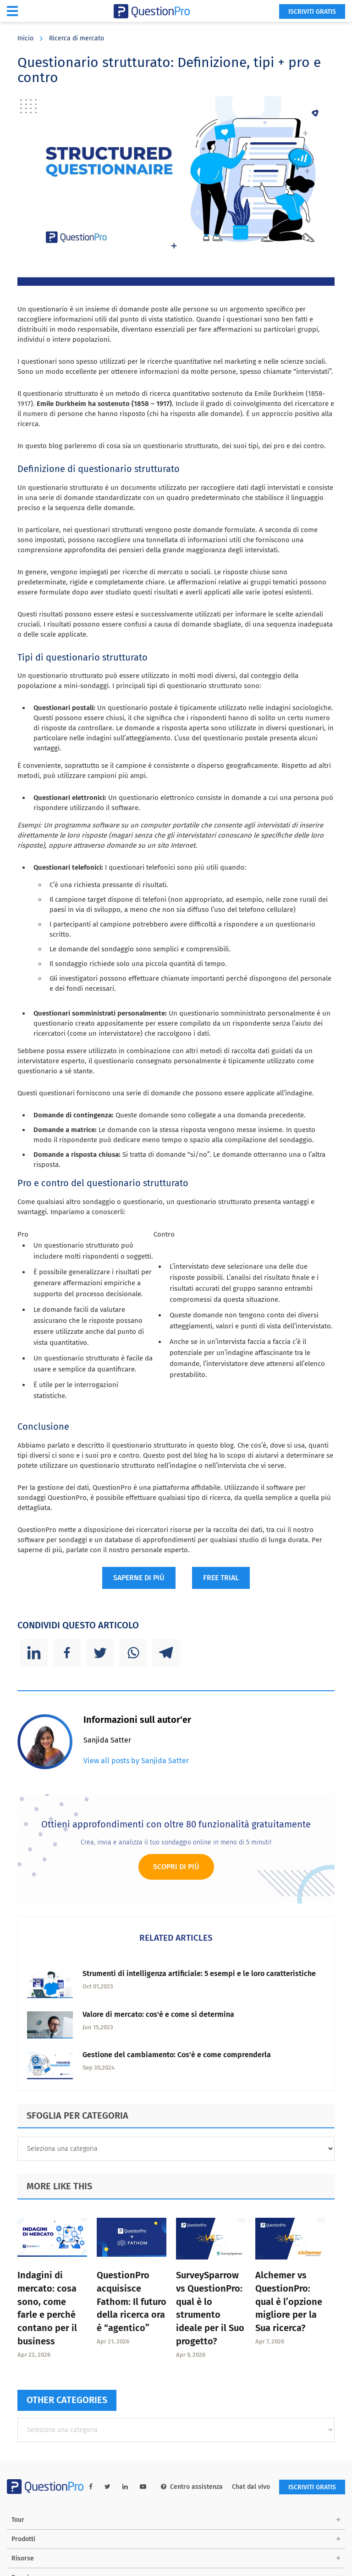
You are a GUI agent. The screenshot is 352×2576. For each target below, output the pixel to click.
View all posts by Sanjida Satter (136, 1760)
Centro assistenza (192, 2487)
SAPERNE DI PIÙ (139, 1577)
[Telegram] (166, 1652)
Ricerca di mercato (76, 38)
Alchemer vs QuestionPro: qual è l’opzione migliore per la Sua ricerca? (288, 2301)
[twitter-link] (107, 2487)
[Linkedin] (34, 1652)
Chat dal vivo (251, 2487)
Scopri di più (176, 1866)
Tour (17, 2520)
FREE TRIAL (221, 1577)
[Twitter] (100, 1652)
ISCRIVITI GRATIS (312, 12)
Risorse (22, 2558)
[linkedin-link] (125, 2487)
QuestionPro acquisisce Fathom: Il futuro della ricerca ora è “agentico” (131, 2301)
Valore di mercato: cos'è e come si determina (158, 2014)
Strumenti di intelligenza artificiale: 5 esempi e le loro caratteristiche (199, 1973)
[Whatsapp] (133, 1652)
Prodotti (23, 2539)
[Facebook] (67, 1652)
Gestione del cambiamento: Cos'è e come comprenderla (176, 2054)
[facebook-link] (91, 2487)
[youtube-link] (143, 2487)
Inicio (25, 38)
